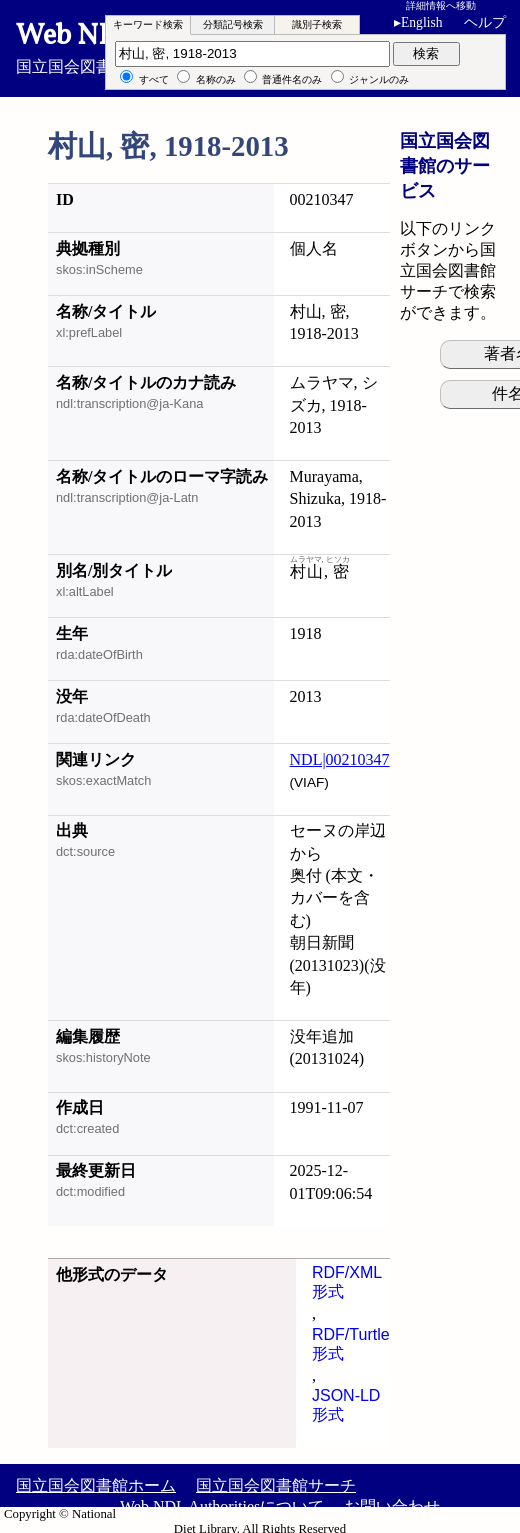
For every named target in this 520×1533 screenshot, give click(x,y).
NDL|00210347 (340, 759)
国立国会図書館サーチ (276, 1485)
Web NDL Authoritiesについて (222, 1506)
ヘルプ (485, 22)
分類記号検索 (233, 24)
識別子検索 (317, 24)
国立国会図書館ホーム (96, 1485)
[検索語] (252, 54)
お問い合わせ (392, 1506)
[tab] (148, 25)
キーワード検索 (148, 24)
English (418, 22)
